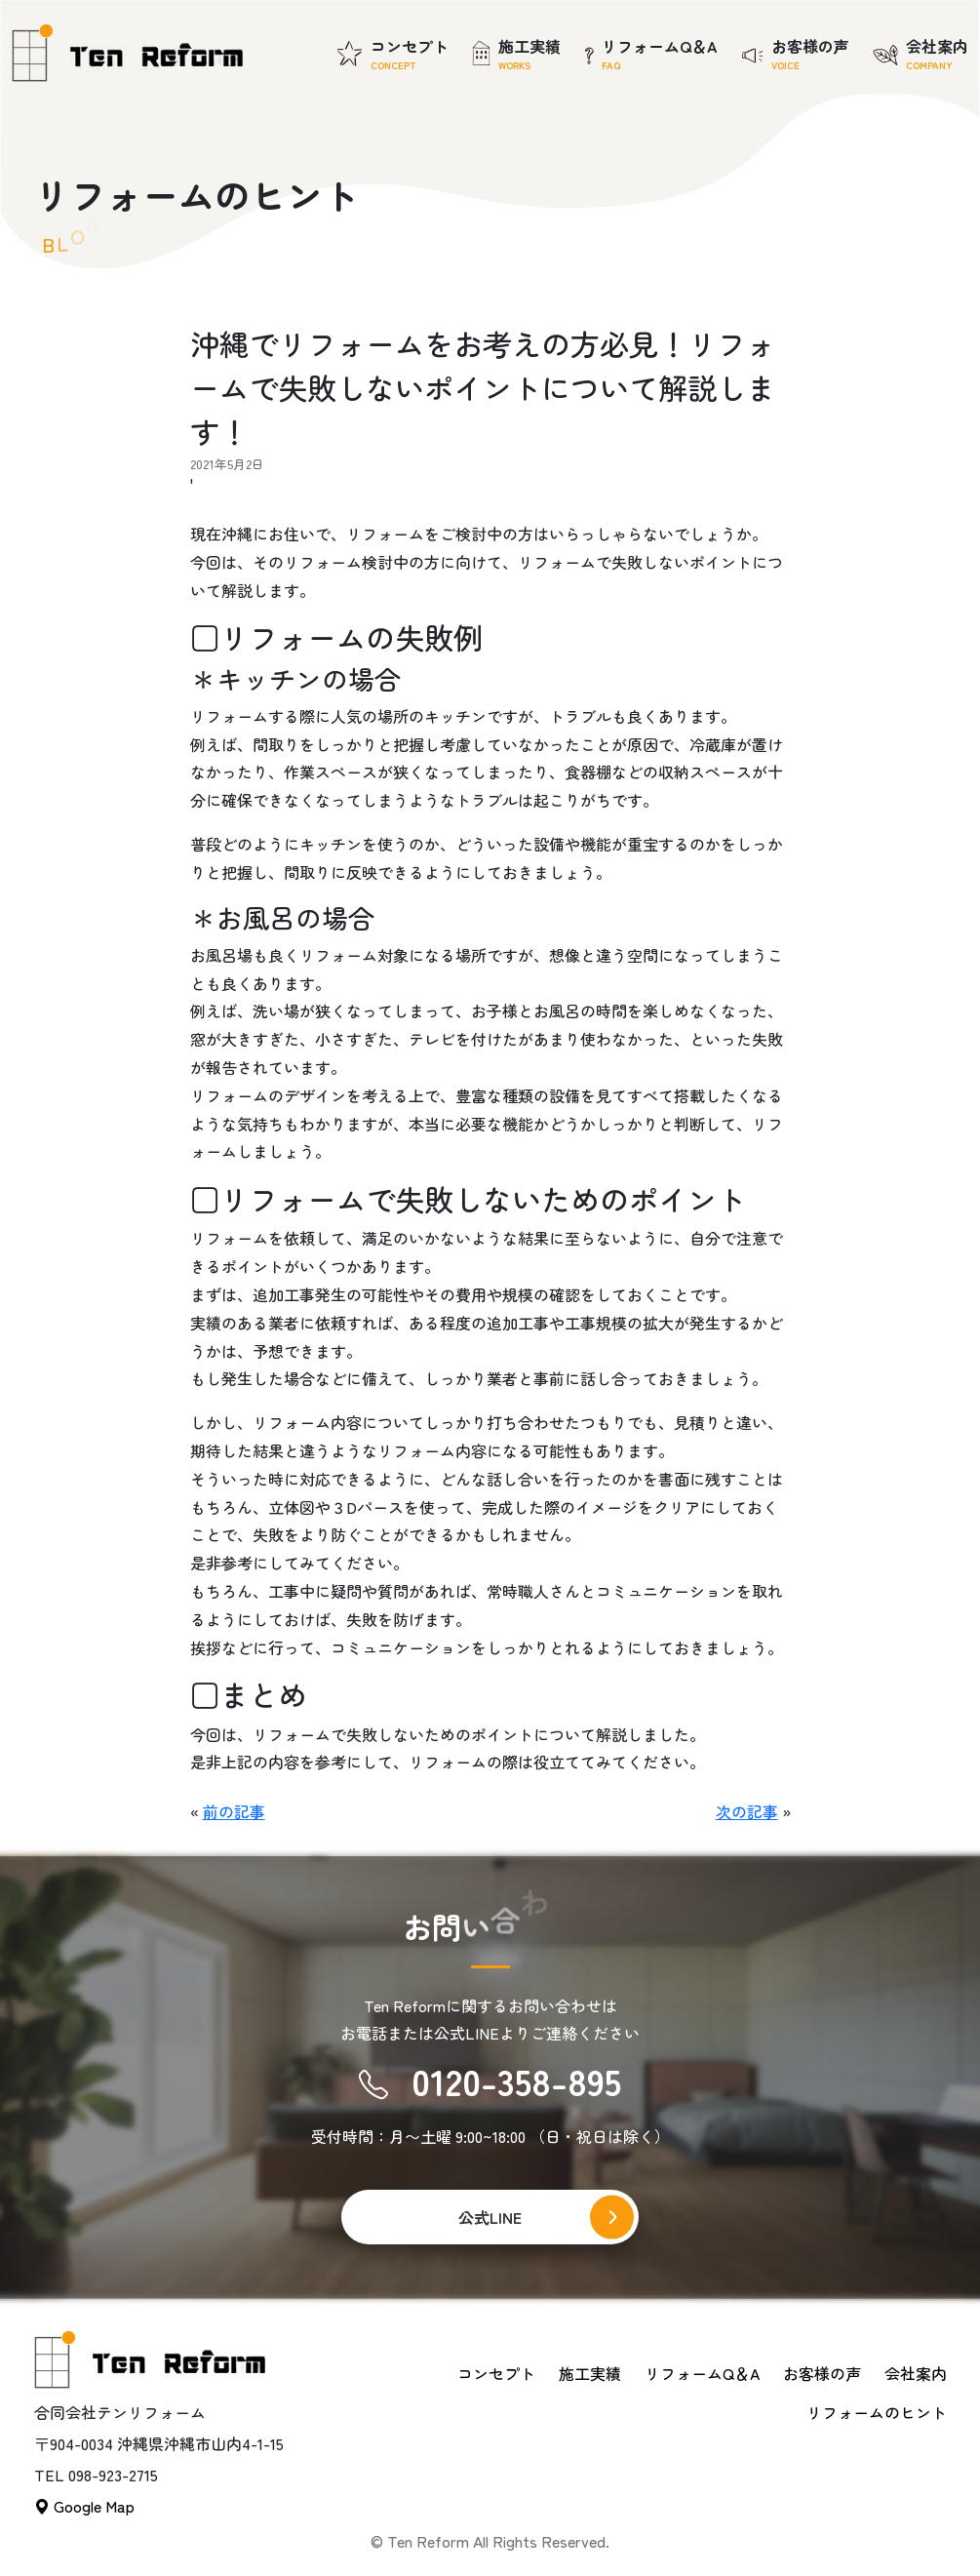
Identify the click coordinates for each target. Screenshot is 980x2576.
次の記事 (747, 1811)
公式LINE (490, 2217)
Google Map (84, 2505)
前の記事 (234, 1811)
